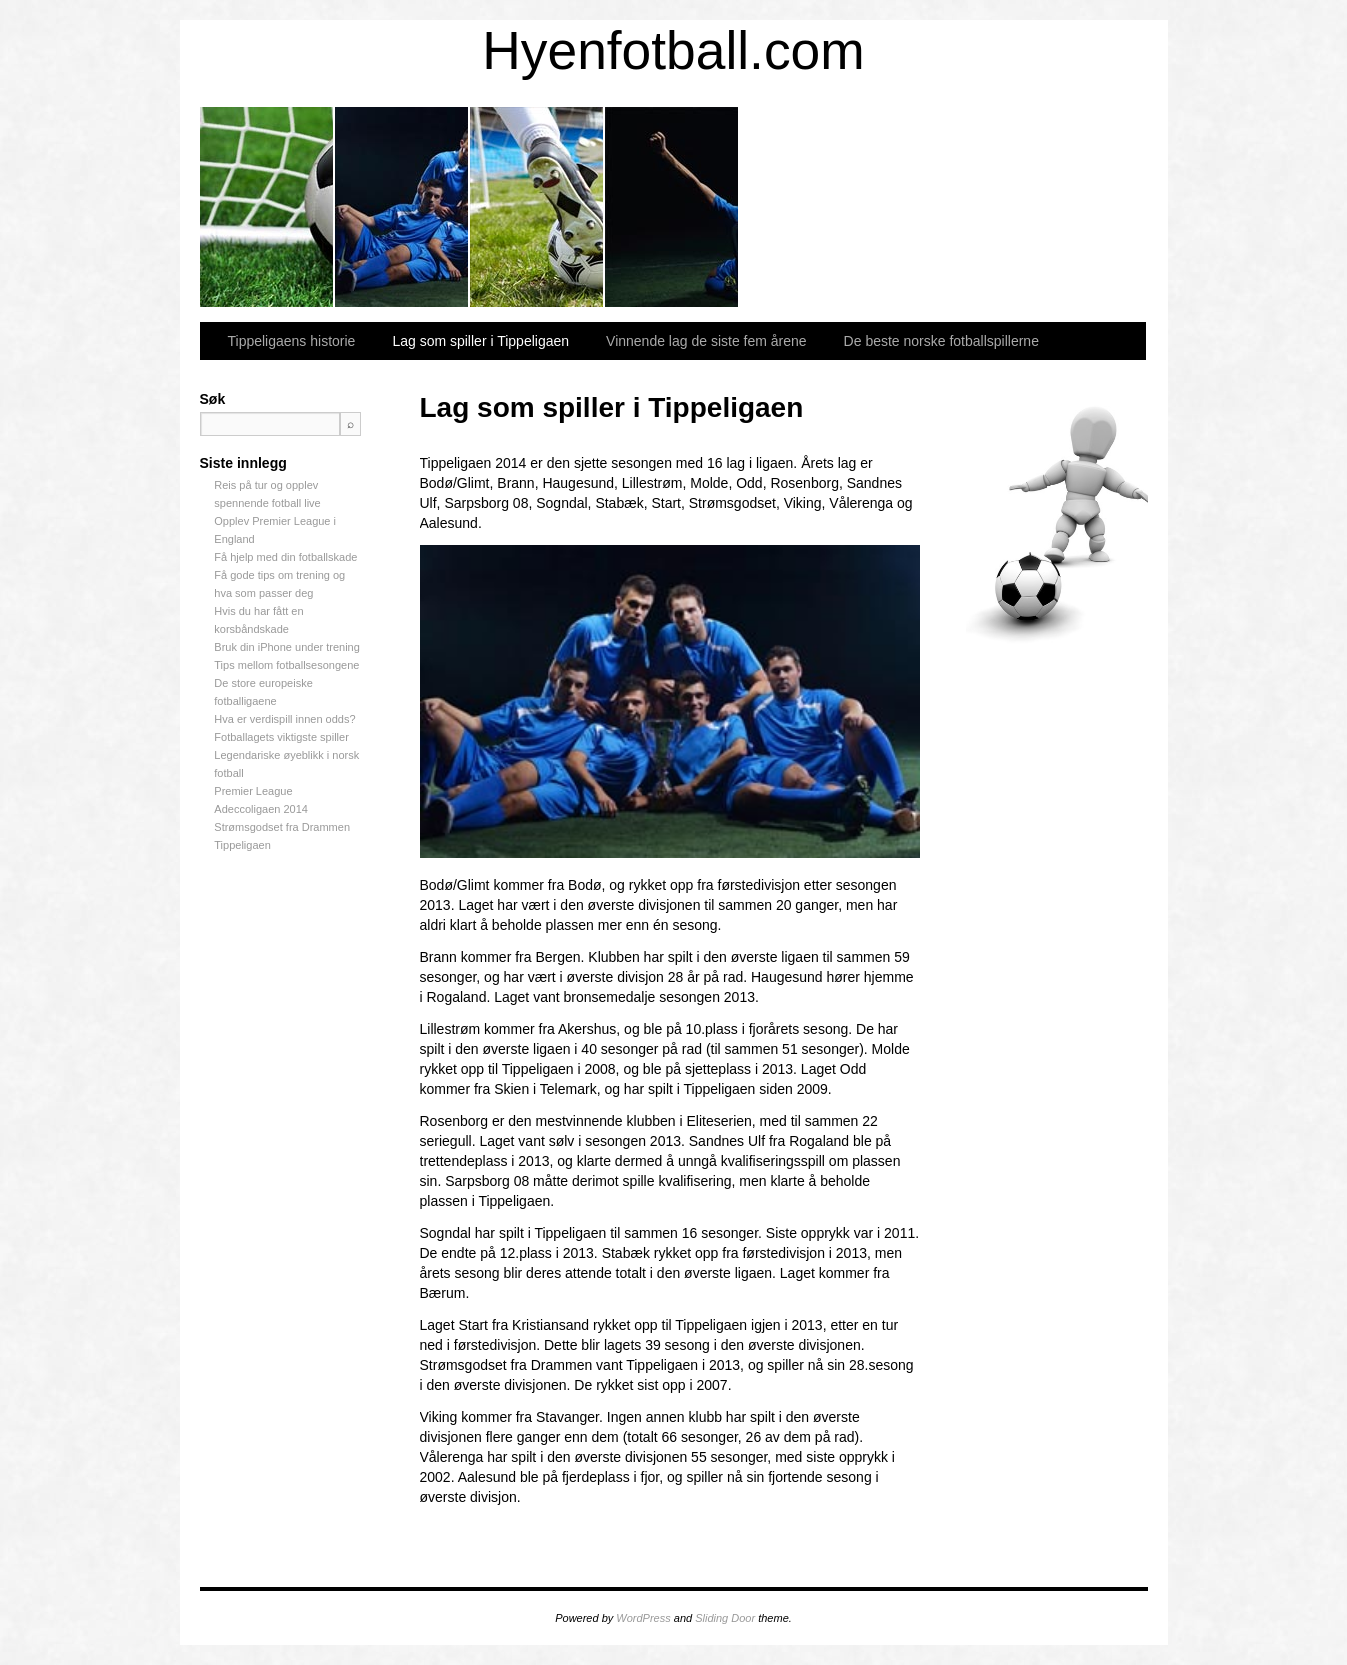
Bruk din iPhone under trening (287, 647)
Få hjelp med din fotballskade (285, 557)
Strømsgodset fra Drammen (282, 827)
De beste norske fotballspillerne (672, 207)
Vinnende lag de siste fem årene (537, 207)
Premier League (253, 791)
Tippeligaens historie (267, 207)
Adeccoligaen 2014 (261, 809)
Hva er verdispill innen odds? (284, 719)
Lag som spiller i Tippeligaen (402, 207)
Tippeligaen (242, 845)
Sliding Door (725, 1618)
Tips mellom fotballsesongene (286, 665)
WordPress (643, 1618)
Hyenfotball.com (673, 50)
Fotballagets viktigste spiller (281, 737)
